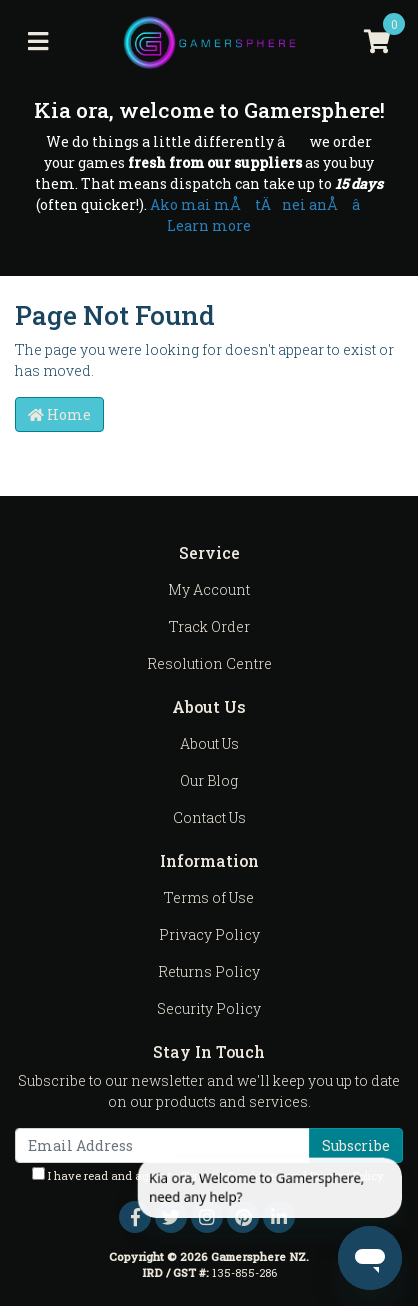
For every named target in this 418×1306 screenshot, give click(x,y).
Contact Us (209, 817)
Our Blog (209, 780)
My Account (209, 589)
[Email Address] (162, 1145)
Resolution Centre (209, 663)
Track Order (209, 626)
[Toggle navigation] (38, 42)
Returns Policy (209, 971)
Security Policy (209, 1008)
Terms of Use (209, 897)
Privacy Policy (209, 934)
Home (59, 414)
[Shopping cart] (377, 42)
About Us (209, 743)
